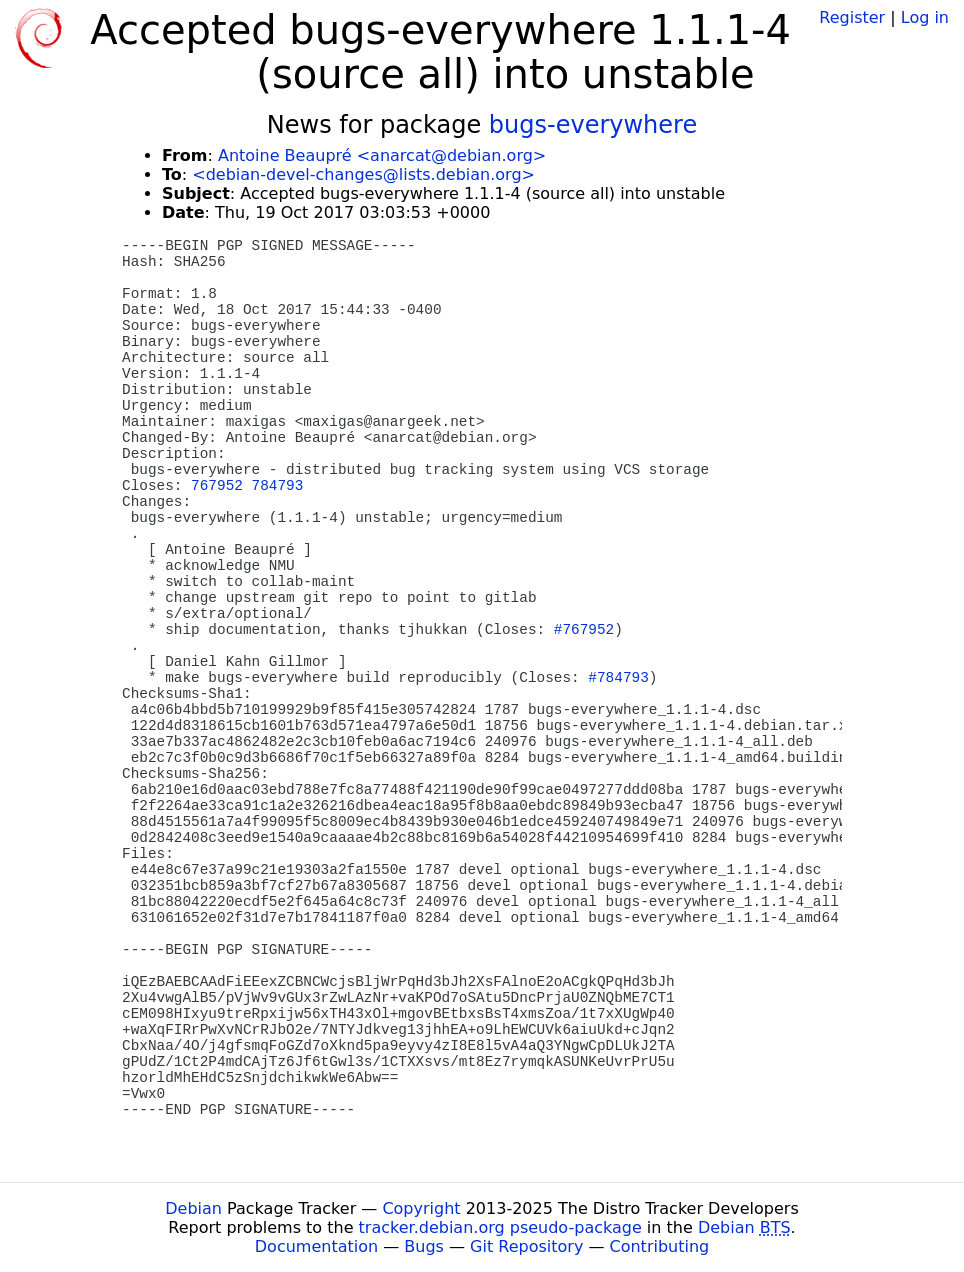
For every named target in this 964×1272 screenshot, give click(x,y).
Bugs (424, 1246)
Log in (925, 17)
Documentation (316, 1246)
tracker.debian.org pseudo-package (500, 1227)
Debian (193, 1208)
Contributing (660, 1246)
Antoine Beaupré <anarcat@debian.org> (382, 155)
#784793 (618, 678)
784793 (278, 486)
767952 (217, 486)
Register (852, 17)
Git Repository (526, 1246)
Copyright (421, 1208)
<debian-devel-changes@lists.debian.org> (363, 174)
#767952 (584, 630)
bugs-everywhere (593, 125)
